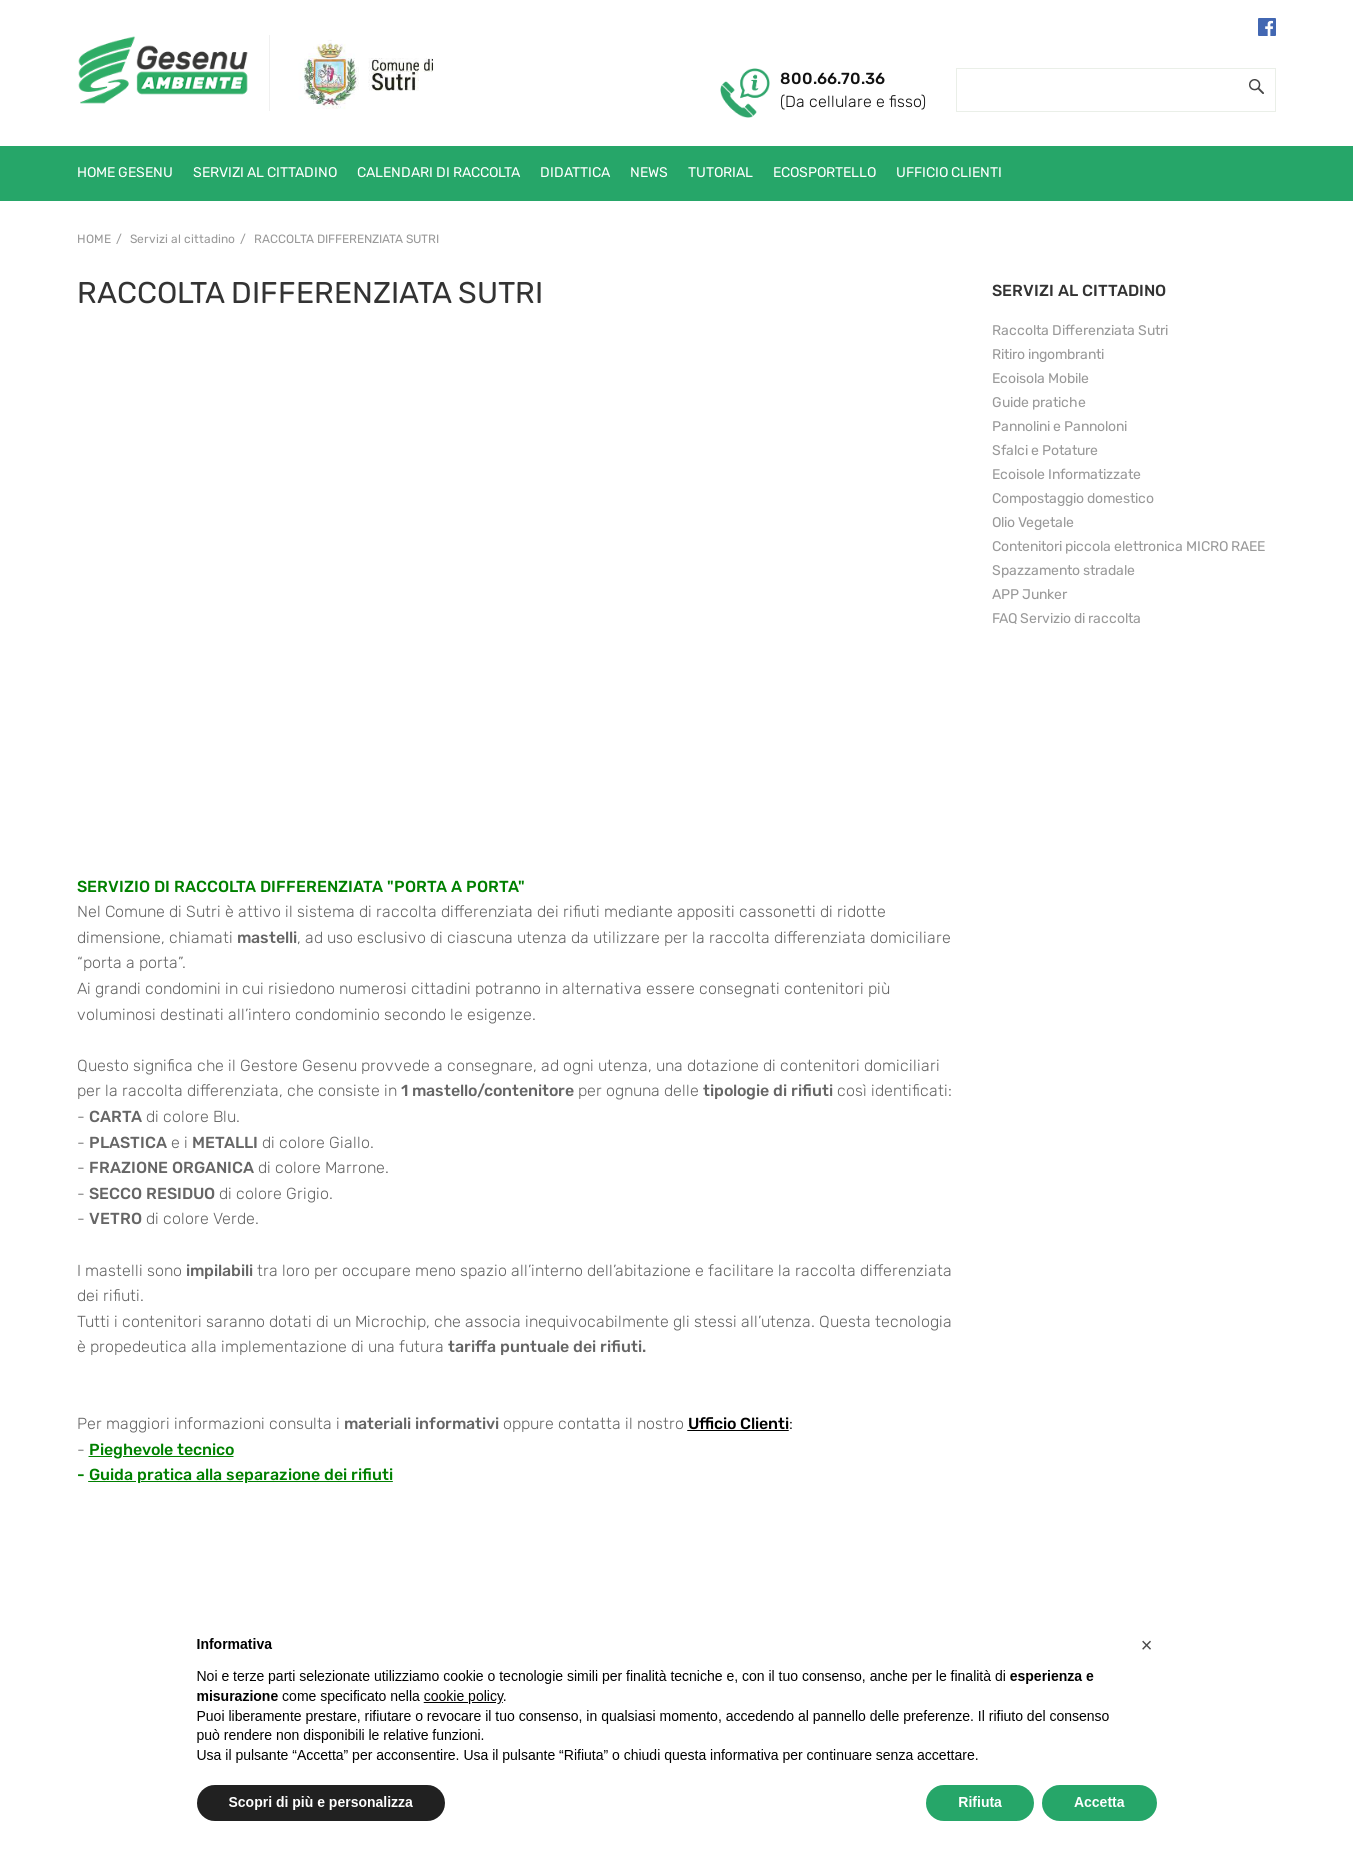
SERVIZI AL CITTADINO (1079, 290)
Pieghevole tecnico (161, 1449)
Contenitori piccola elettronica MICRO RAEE (1128, 546)
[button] (1147, 1645)
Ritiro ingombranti (1048, 354)
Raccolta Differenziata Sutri (346, 239)
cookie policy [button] (463, 1696)
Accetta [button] (1099, 1802)
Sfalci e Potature (1045, 450)
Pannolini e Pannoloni (1059, 426)
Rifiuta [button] (980, 1802)
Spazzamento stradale (1063, 570)
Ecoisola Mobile (1040, 378)
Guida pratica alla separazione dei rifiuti (241, 1474)
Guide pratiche (1039, 402)
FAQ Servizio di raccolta (1066, 618)
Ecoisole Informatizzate (1066, 474)
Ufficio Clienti (738, 1423)
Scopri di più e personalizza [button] (321, 1802)
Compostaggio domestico (1073, 498)
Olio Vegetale (1033, 522)
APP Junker (1029, 594)
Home (94, 239)
